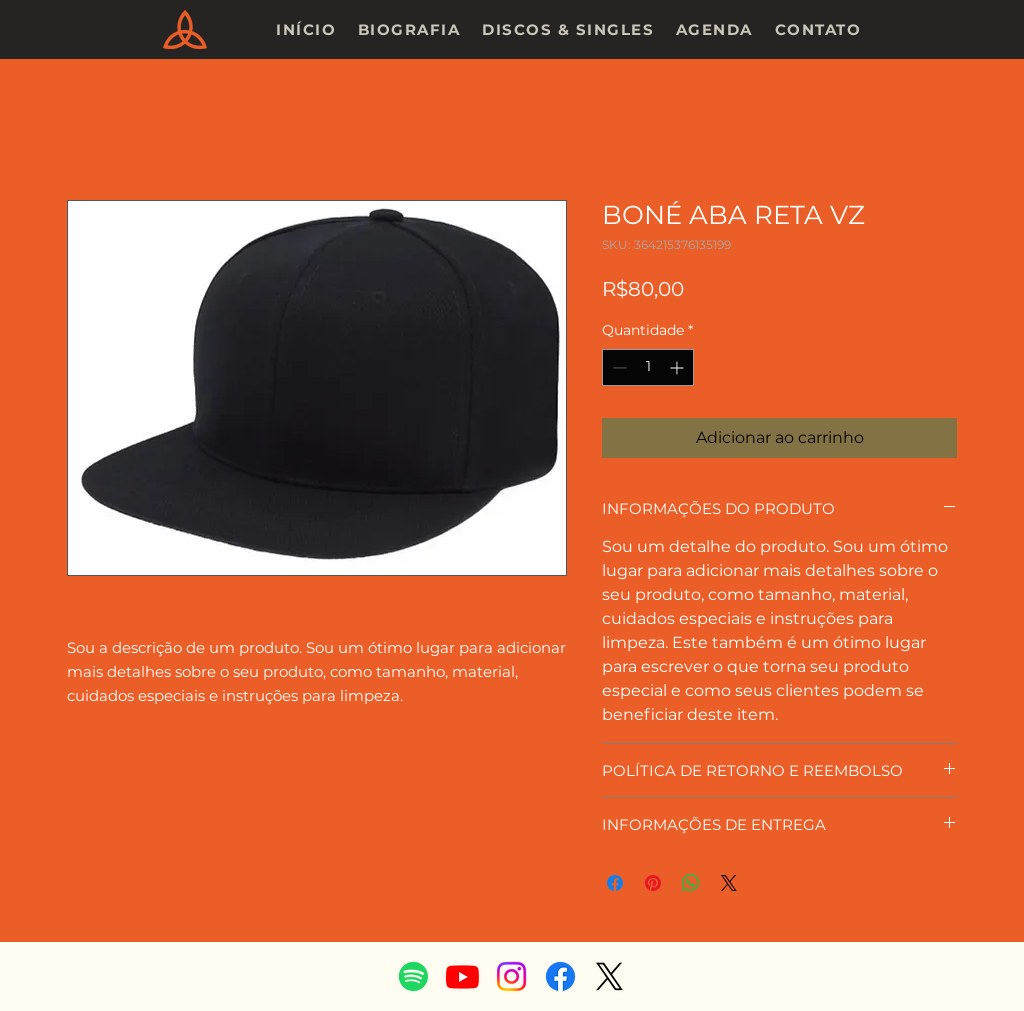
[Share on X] (729, 883)
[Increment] (678, 367)
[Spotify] (413, 976)
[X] (609, 976)
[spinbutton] (648, 367)
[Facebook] (560, 976)
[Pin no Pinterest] (653, 883)
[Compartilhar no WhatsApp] (691, 883)
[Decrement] (617, 367)
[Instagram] (511, 976)
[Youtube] (462, 976)
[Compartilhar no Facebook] (615, 883)
